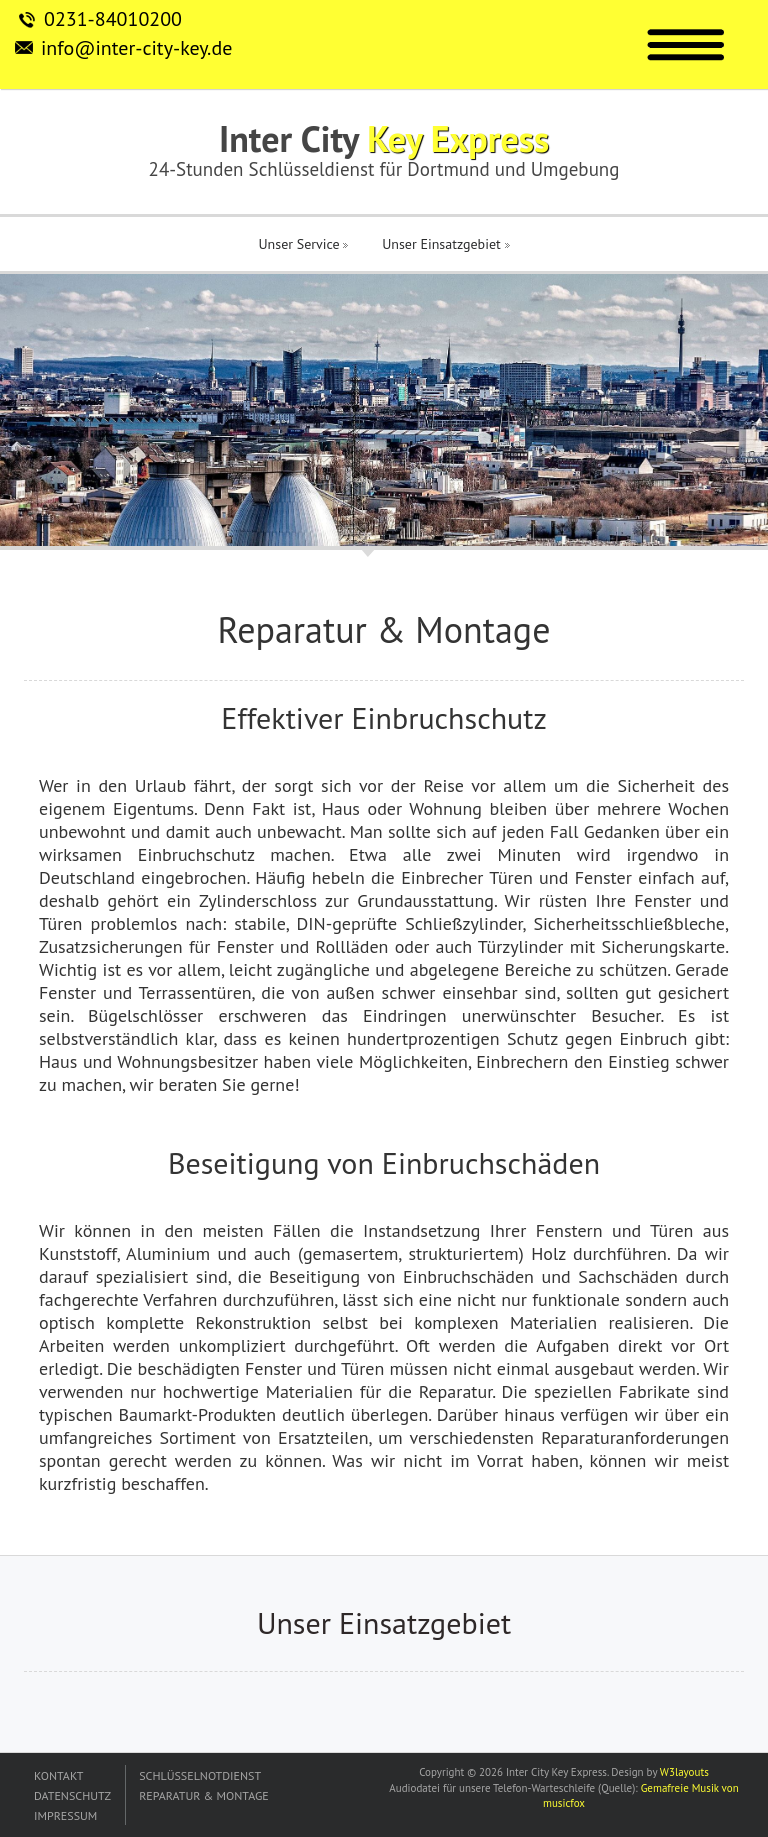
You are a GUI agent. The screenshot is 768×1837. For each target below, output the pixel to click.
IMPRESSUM (65, 1815)
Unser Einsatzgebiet (445, 244)
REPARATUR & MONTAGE (204, 1795)
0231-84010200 (113, 19)
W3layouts (684, 1772)
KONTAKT (58, 1775)
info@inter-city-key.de (136, 48)
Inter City (384, 138)
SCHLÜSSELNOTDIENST (200, 1775)
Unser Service (303, 244)
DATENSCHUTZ (72, 1795)
